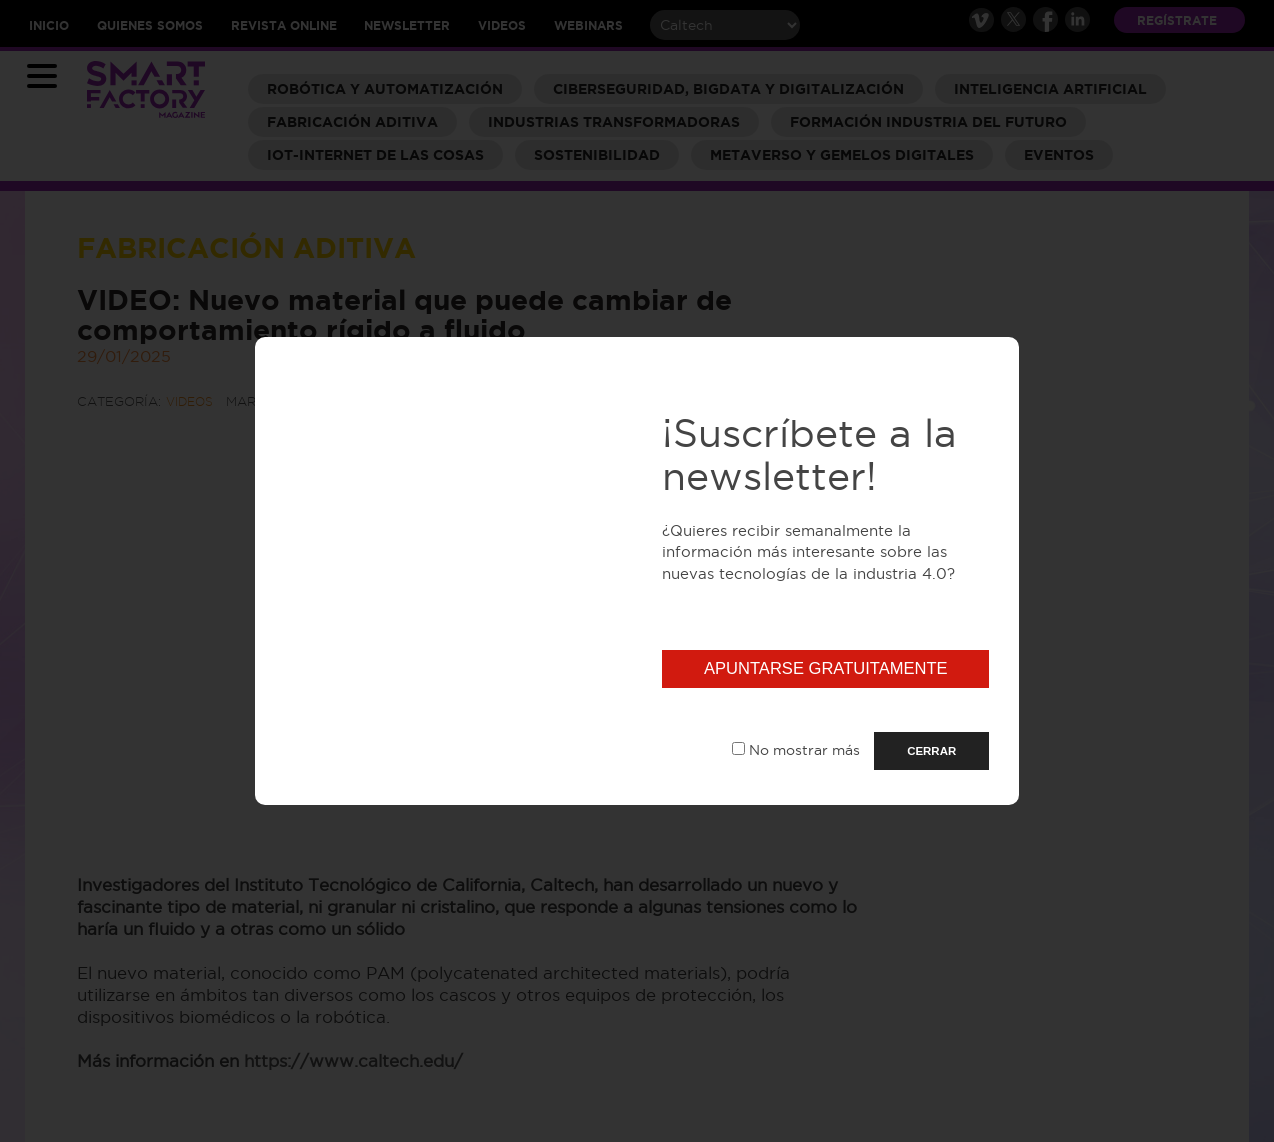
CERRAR (931, 751)
